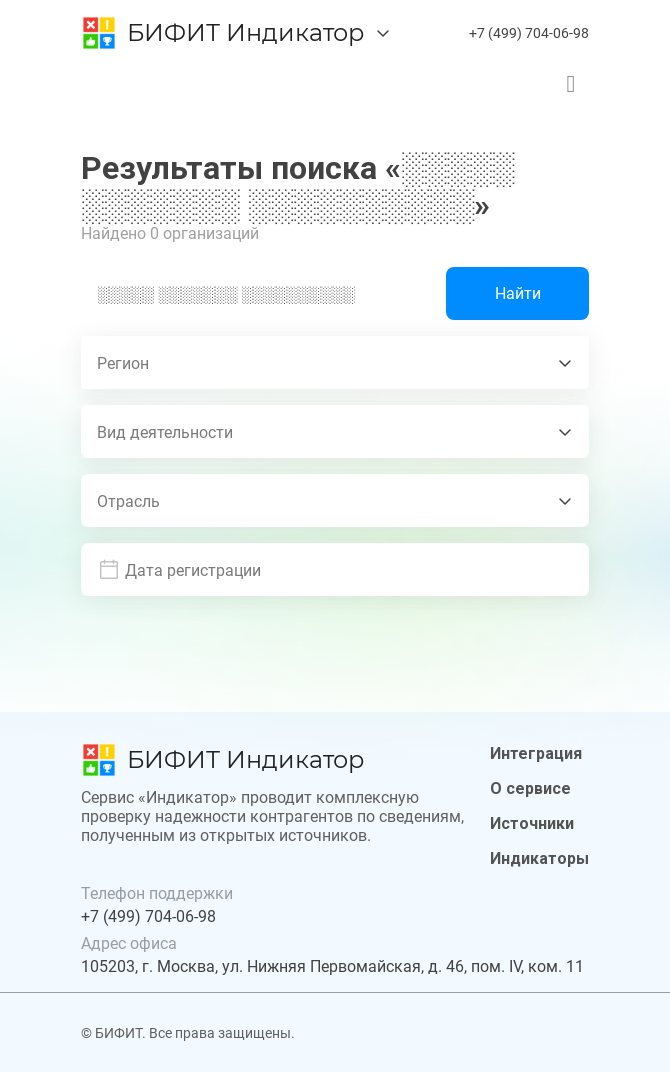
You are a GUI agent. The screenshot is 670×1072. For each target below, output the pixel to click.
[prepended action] (109, 570)
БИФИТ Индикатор (245, 32)
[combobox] (335, 362)
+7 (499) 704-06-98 (529, 33)
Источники (532, 823)
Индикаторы (539, 858)
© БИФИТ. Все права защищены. (188, 1033)
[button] (349, 570)
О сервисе (530, 788)
